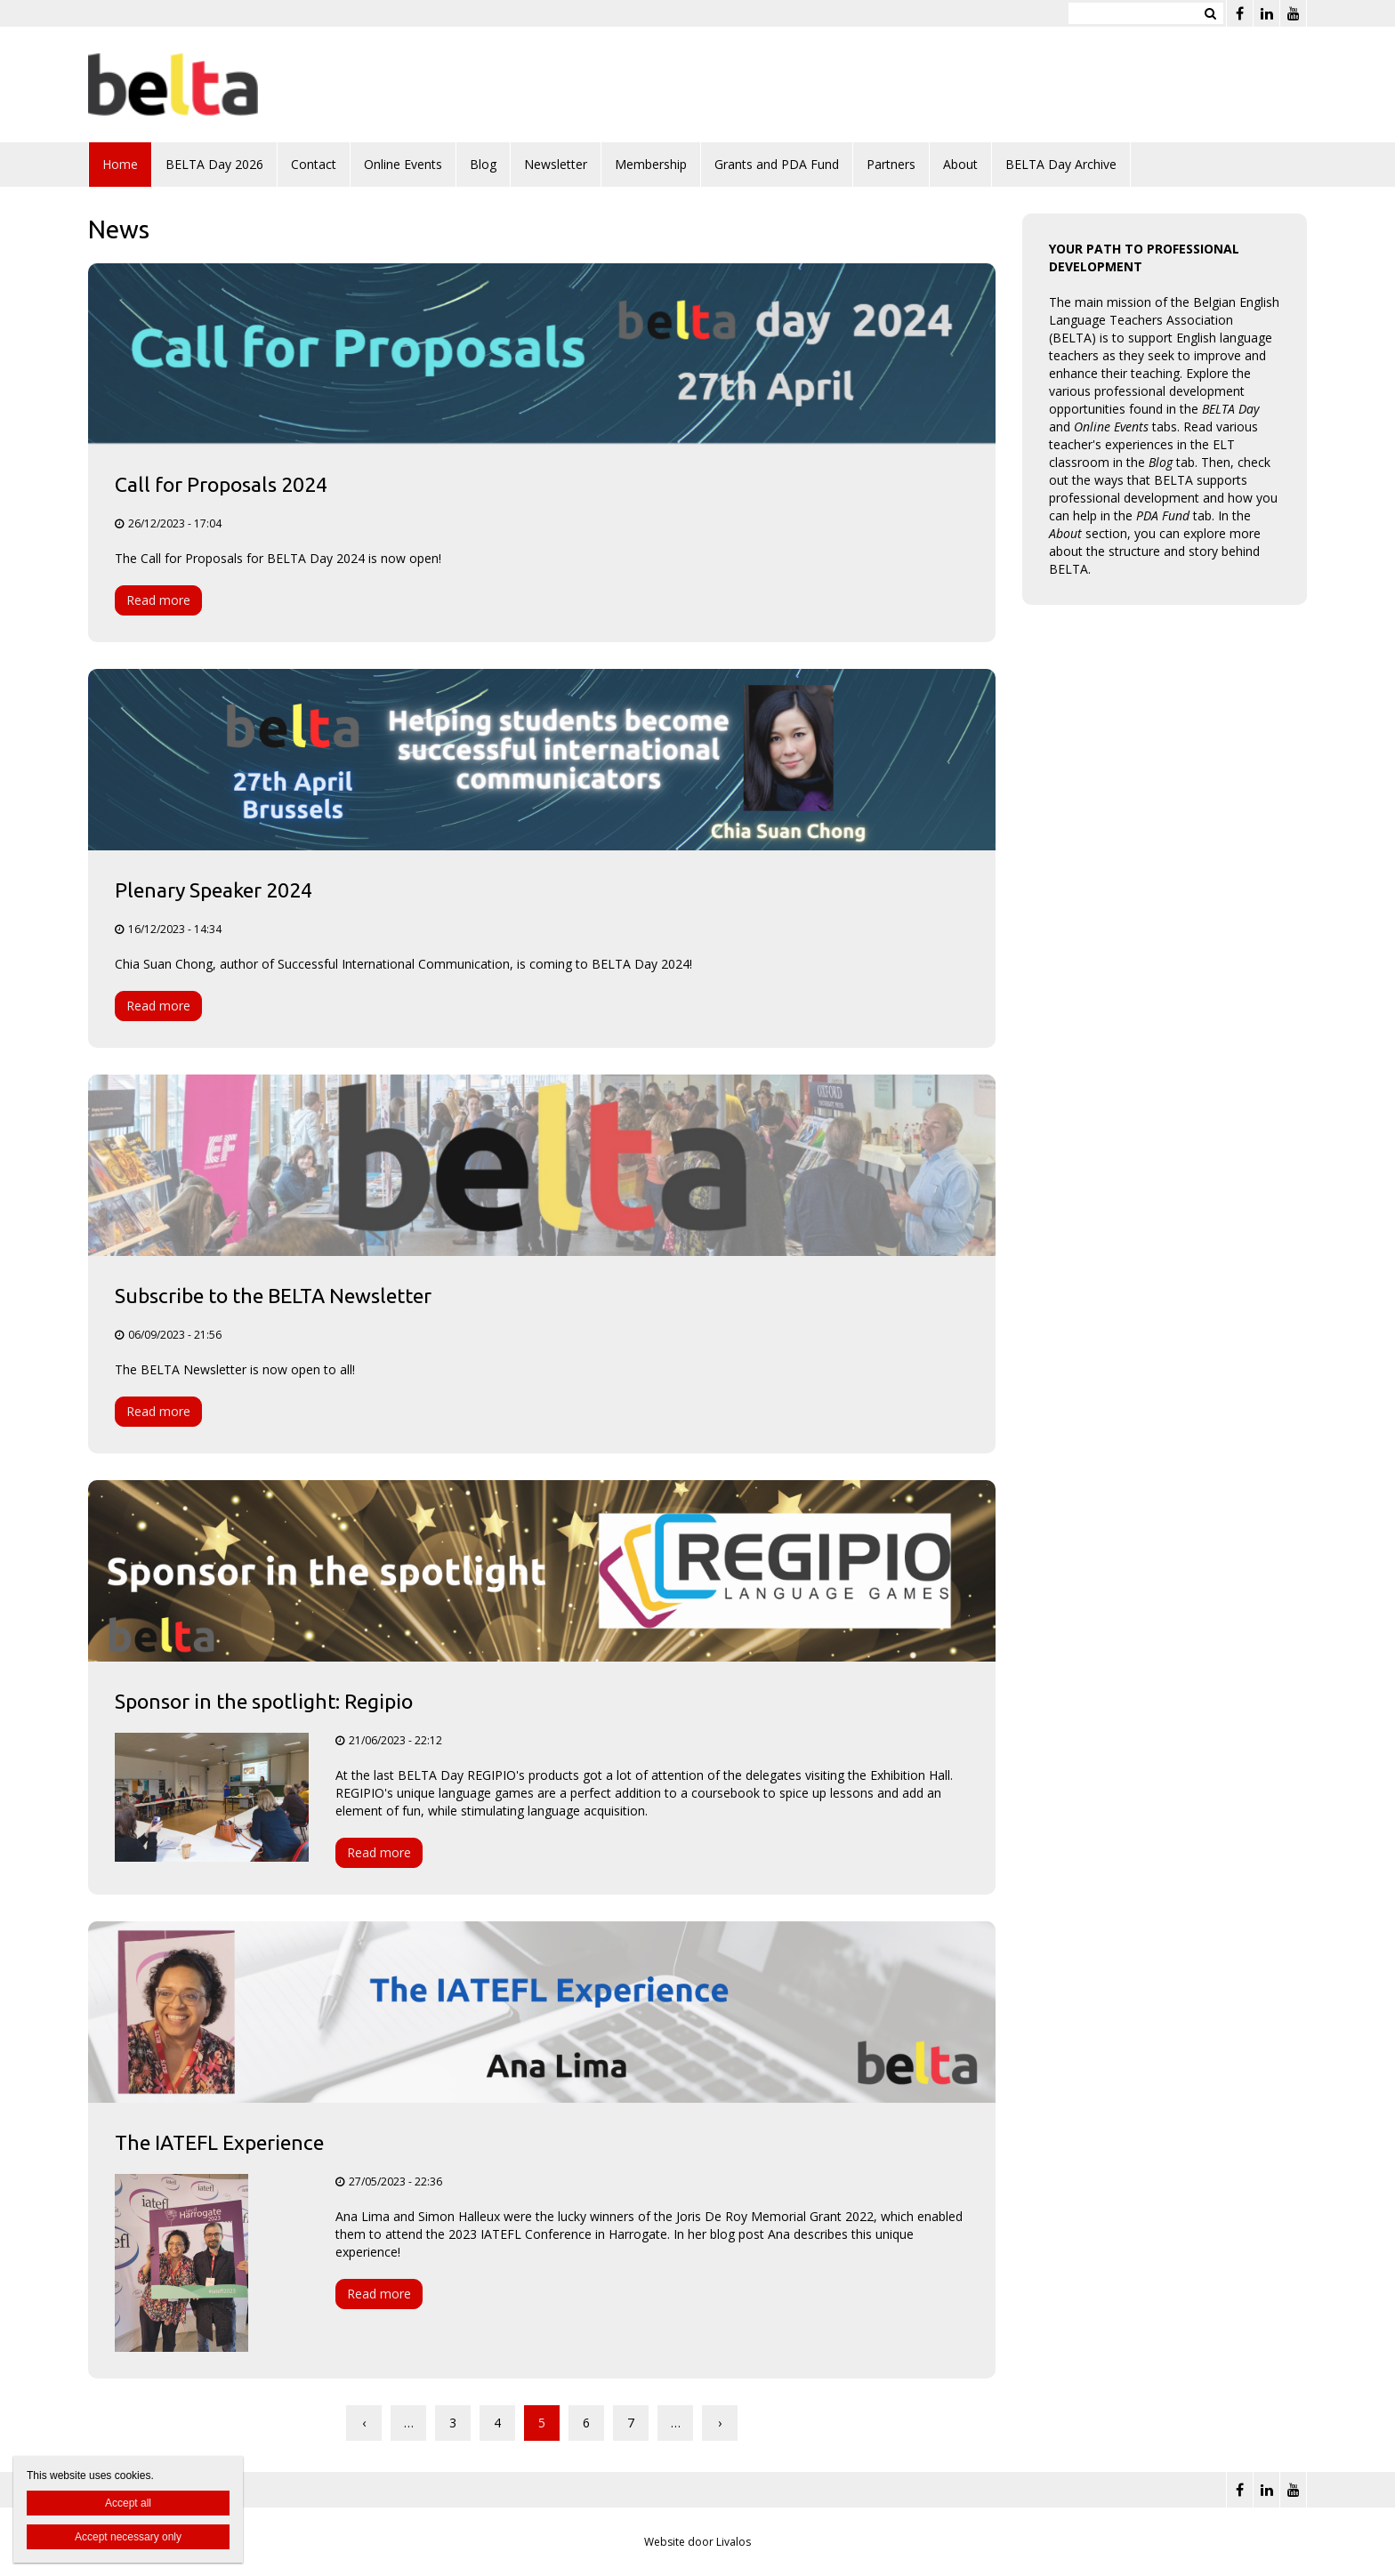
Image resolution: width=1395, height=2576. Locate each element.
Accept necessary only (128, 2537)
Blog (483, 164)
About (960, 164)
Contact (313, 164)
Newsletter (555, 164)
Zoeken (1210, 13)
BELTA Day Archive (1061, 164)
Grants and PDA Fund (776, 164)
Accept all (128, 2503)
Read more (158, 600)
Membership (651, 164)
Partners (891, 164)
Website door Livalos (697, 2541)
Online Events (403, 164)
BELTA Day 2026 (214, 164)
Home (120, 164)
